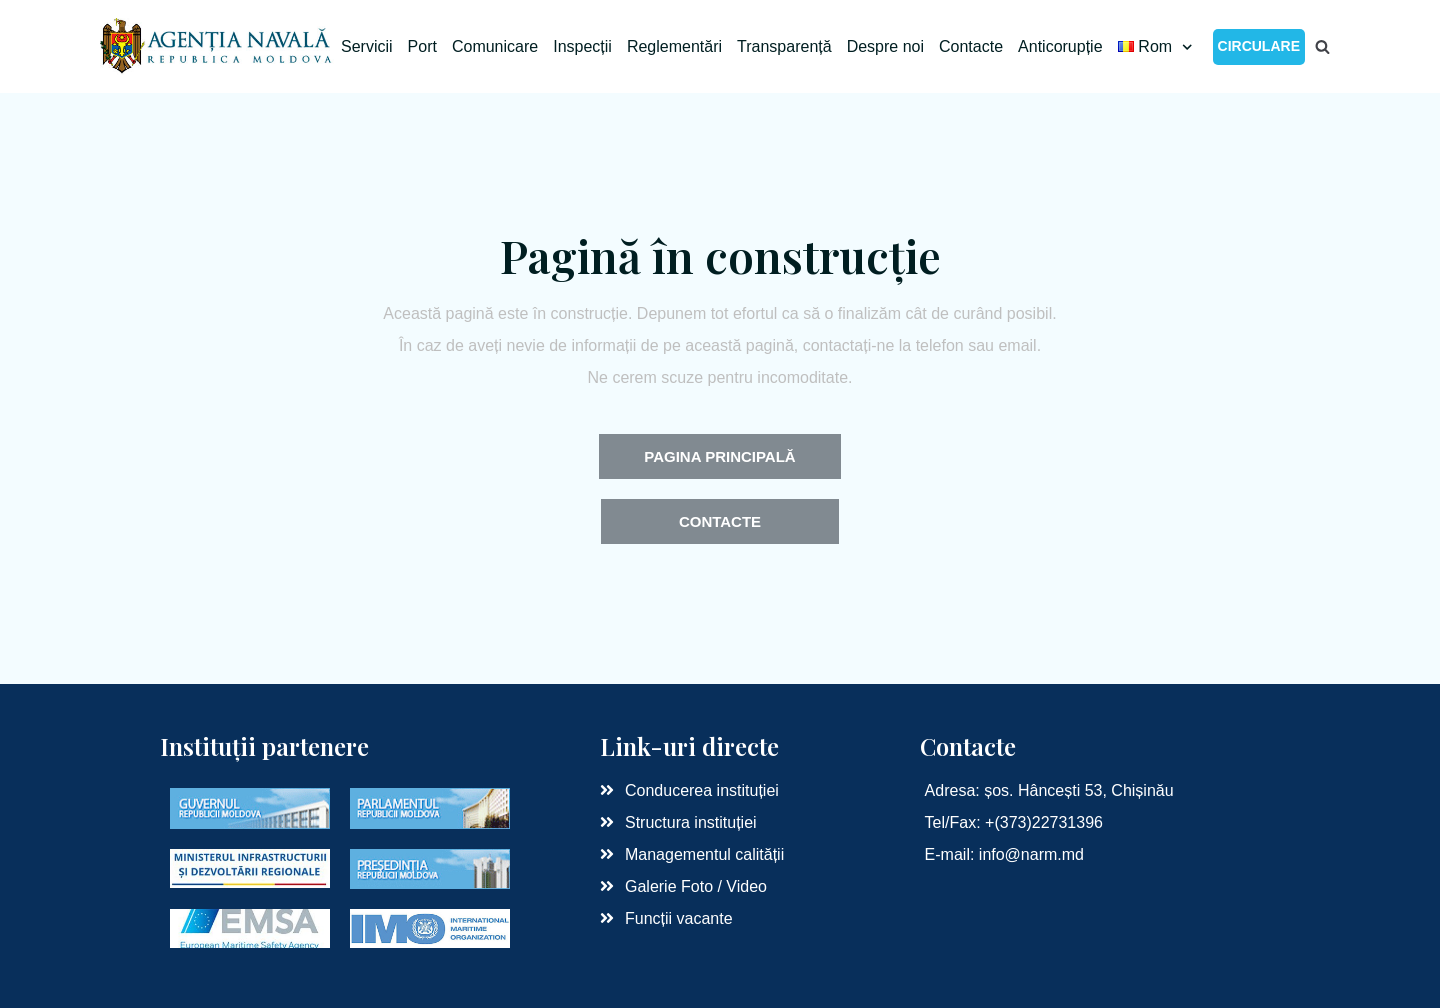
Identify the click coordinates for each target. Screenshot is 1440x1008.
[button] (719, 456)
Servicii (367, 46)
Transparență (784, 46)
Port (422, 46)
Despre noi (885, 46)
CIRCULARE (1259, 46)
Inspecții (582, 46)
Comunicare (495, 46)
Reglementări (674, 46)
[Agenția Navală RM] (217, 46)
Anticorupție (1060, 46)
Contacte (971, 46)
